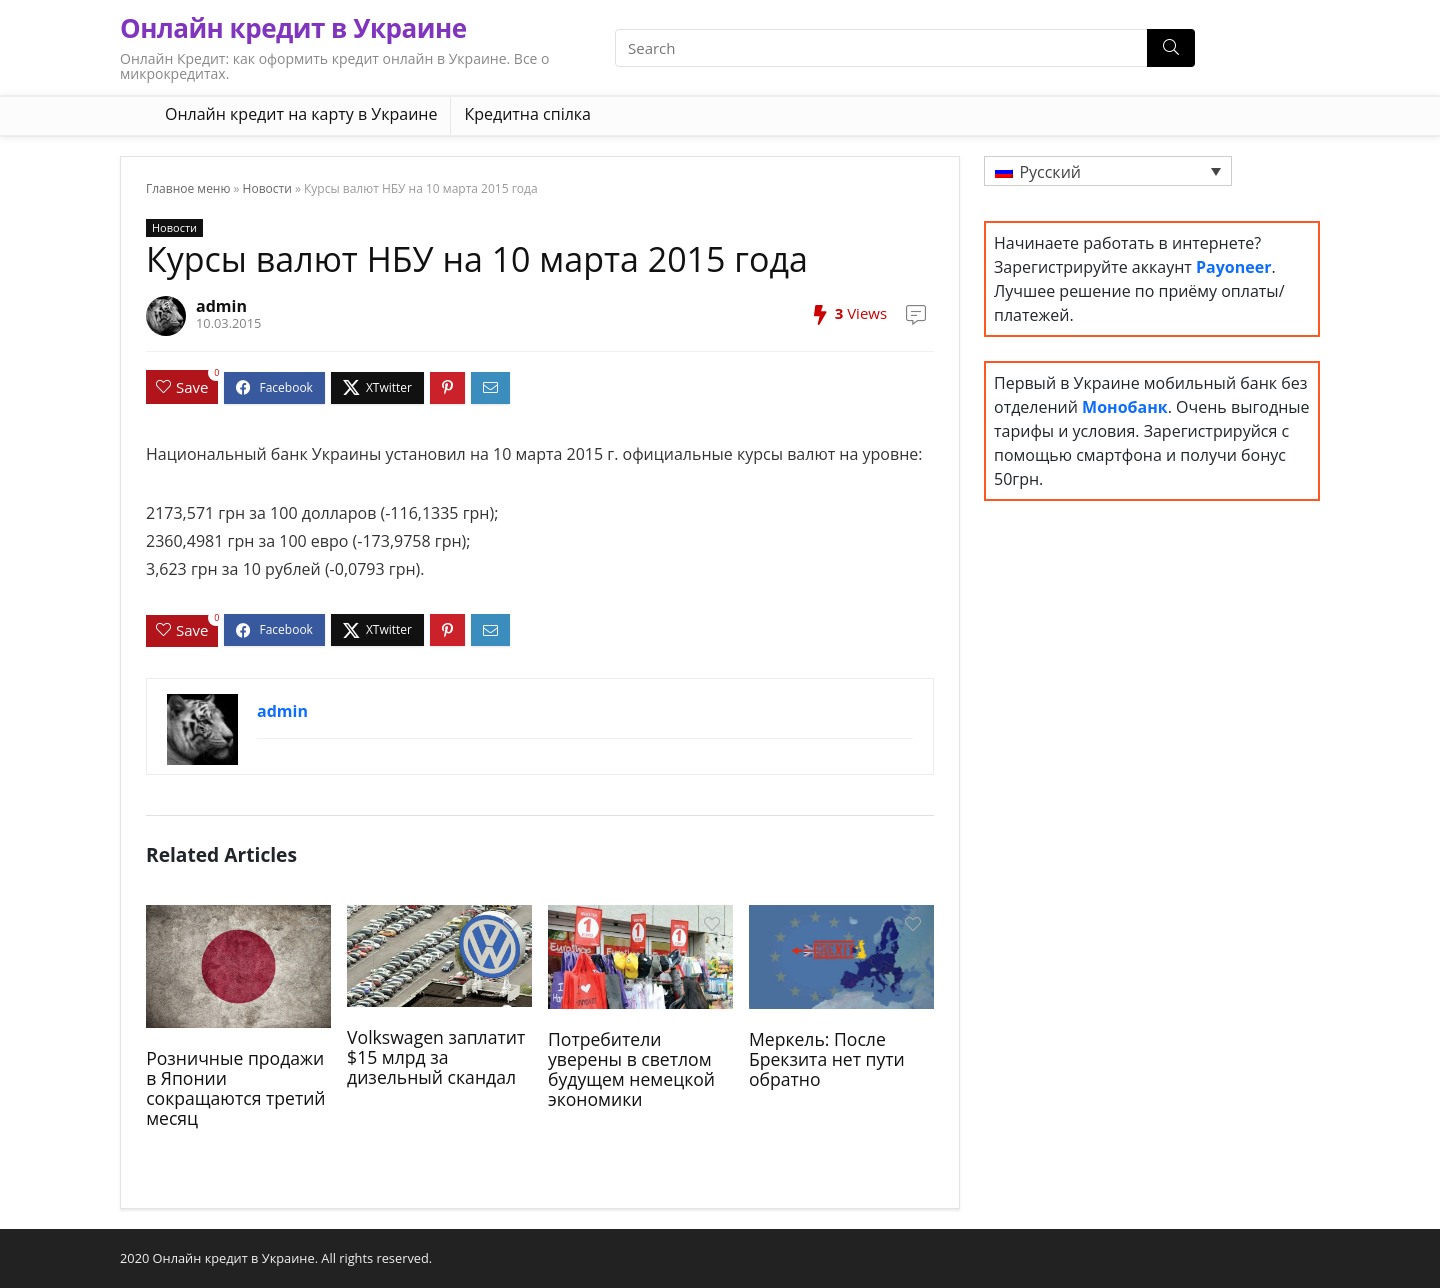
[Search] (1171, 48)
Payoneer (1233, 267)
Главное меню (188, 188)
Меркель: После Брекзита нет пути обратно (827, 1059)
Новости (267, 188)
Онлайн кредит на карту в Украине (301, 114)
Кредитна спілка (527, 114)
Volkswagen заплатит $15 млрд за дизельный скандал (436, 1057)
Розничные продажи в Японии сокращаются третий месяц (235, 1088)
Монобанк (1125, 407)
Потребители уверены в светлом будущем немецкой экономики (631, 1069)
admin (221, 306)
